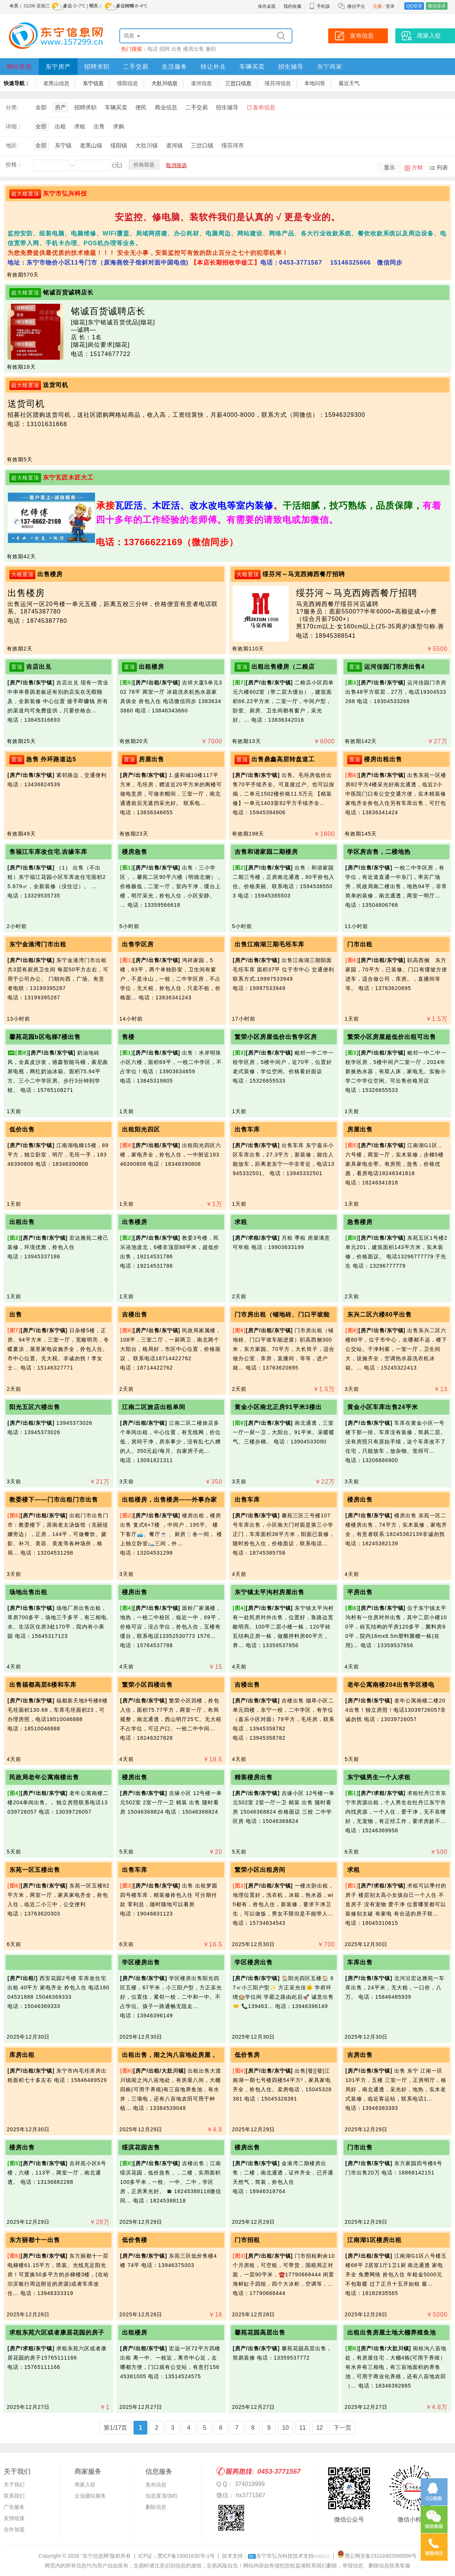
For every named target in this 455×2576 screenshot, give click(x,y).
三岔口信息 (238, 83)
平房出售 (360, 1592)
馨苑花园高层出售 (260, 2332)
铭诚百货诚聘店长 (68, 292)
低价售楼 (134, 2240)
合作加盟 (14, 2529)
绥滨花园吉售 (141, 2147)
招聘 (164, 49)
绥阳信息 (127, 83)
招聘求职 (97, 66)
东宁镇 (63, 145)
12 (319, 2427)
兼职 (210, 49)
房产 (60, 107)
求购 (118, 126)
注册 (377, 6)
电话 (152, 49)
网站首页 (19, 66)
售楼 (128, 1037)
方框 (417, 167)
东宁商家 (329, 66)
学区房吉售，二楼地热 (379, 852)
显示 (389, 167)
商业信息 (166, 107)
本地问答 (314, 83)
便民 (141, 107)
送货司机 (55, 385)
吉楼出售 (134, 1314)
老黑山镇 (91, 145)
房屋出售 (151, 759)
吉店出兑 (38, 666)
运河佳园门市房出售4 (394, 666)
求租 (79, 126)
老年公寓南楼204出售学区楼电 (390, 1685)
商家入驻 (85, 2485)
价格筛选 (144, 165)
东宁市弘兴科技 (65, 193)
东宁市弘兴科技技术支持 (289, 2556)
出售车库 (247, 1129)
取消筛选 (176, 165)
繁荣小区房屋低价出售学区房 (276, 1037)
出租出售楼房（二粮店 (283, 666)
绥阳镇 (118, 145)
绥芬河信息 (278, 83)
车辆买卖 (252, 66)
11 (302, 2427)
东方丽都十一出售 (34, 2240)
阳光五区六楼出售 (34, 1407)
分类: (12, 107)
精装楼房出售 (254, 1777)
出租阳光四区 (141, 1129)
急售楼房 (360, 1222)
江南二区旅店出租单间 (153, 1407)
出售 (176, 49)
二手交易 (135, 66)
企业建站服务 (90, 2496)
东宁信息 (93, 83)
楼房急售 (134, 852)
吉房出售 (360, 2055)
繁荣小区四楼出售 (147, 1685)
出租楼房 (151, 666)
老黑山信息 (56, 83)
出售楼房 (50, 574)
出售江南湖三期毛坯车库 (269, 944)
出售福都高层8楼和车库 (42, 1685)
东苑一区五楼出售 (34, 1870)
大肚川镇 (146, 145)
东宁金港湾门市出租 (37, 944)
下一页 (342, 2427)
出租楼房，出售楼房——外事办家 (169, 1499)
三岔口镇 (202, 145)
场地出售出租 (28, 1592)
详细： (14, 126)
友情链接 (14, 2518)
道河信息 (201, 83)
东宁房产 (58, 66)
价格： (14, 164)
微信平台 (356, 6)
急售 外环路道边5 (51, 759)
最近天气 (349, 83)
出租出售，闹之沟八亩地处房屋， (169, 2055)
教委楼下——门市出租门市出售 (53, 1499)
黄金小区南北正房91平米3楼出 (278, 1407)
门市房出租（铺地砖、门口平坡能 (282, 1314)
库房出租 (22, 2055)
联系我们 (14, 2496)
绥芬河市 (233, 145)
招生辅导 (291, 66)
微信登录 (437, 6)
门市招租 (247, 2240)
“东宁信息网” (95, 2556)
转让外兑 (213, 66)
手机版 (319, 6)
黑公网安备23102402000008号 (377, 2556)
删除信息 (155, 2507)
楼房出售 (193, 49)
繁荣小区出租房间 (260, 1870)
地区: (12, 145)
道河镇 (174, 145)
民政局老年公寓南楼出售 (44, 1777)
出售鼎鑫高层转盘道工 (283, 759)
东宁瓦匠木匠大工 (68, 477)
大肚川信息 (164, 83)
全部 (41, 107)
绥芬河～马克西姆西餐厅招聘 (304, 574)
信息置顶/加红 (161, 2496)
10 (285, 2427)
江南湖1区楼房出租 (374, 2240)
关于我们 (14, 2485)
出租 (60, 126)
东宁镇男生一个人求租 (379, 1777)
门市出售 (360, 2147)
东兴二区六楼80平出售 (379, 1314)
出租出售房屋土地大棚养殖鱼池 (391, 2332)
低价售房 (247, 2055)
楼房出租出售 (383, 759)
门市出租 (360, 944)
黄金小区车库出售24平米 (382, 1407)
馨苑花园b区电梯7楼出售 (45, 1037)
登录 (390, 6)
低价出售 (22, 1129)
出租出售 (22, 1222)
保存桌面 (267, 6)
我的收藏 (292, 6)
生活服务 (174, 66)
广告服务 (14, 2507)
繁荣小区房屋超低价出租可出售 (391, 1037)
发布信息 (264, 107)
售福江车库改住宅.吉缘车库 (48, 852)
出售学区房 (138, 944)
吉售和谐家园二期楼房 (266, 852)
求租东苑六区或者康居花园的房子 (56, 2332)
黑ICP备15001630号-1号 (186, 2556)
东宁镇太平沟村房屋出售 (269, 1592)
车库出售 (360, 1962)
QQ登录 (414, 6)
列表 (442, 167)
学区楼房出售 (141, 1962)
